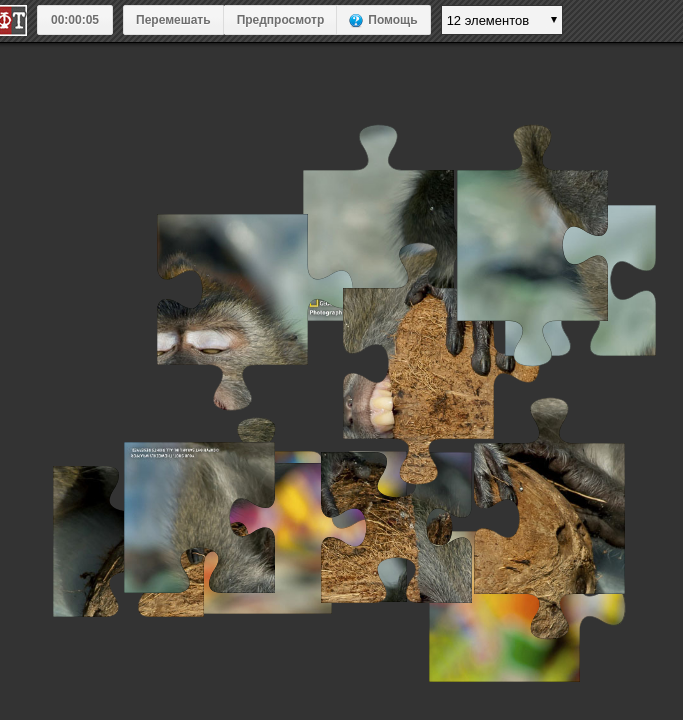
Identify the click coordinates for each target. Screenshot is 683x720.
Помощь (392, 20)
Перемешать (173, 20)
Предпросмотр (281, 20)
